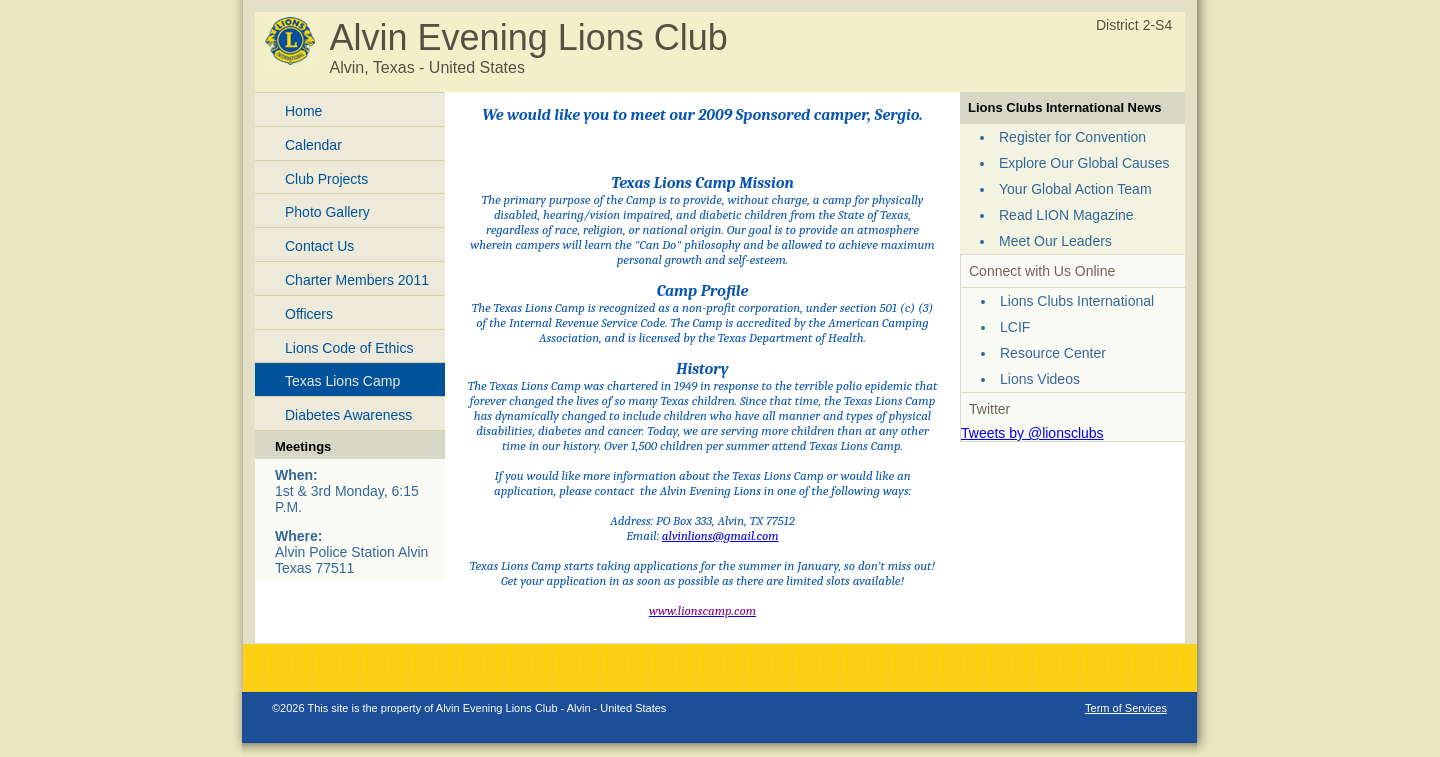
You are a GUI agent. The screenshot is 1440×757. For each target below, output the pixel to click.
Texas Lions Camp (342, 381)
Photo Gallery (327, 212)
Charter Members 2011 (357, 280)
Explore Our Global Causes (1084, 163)
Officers (309, 314)
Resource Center (1053, 353)
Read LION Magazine (1066, 215)
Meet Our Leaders (1055, 241)
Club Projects (326, 179)
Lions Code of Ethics (349, 348)
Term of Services (1126, 708)
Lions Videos (1040, 379)
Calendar (313, 145)
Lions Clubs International (1077, 301)
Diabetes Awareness (348, 415)
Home (303, 111)
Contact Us (319, 246)
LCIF (1015, 327)
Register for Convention (1072, 137)
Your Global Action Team (1075, 189)
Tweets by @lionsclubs (1032, 433)
